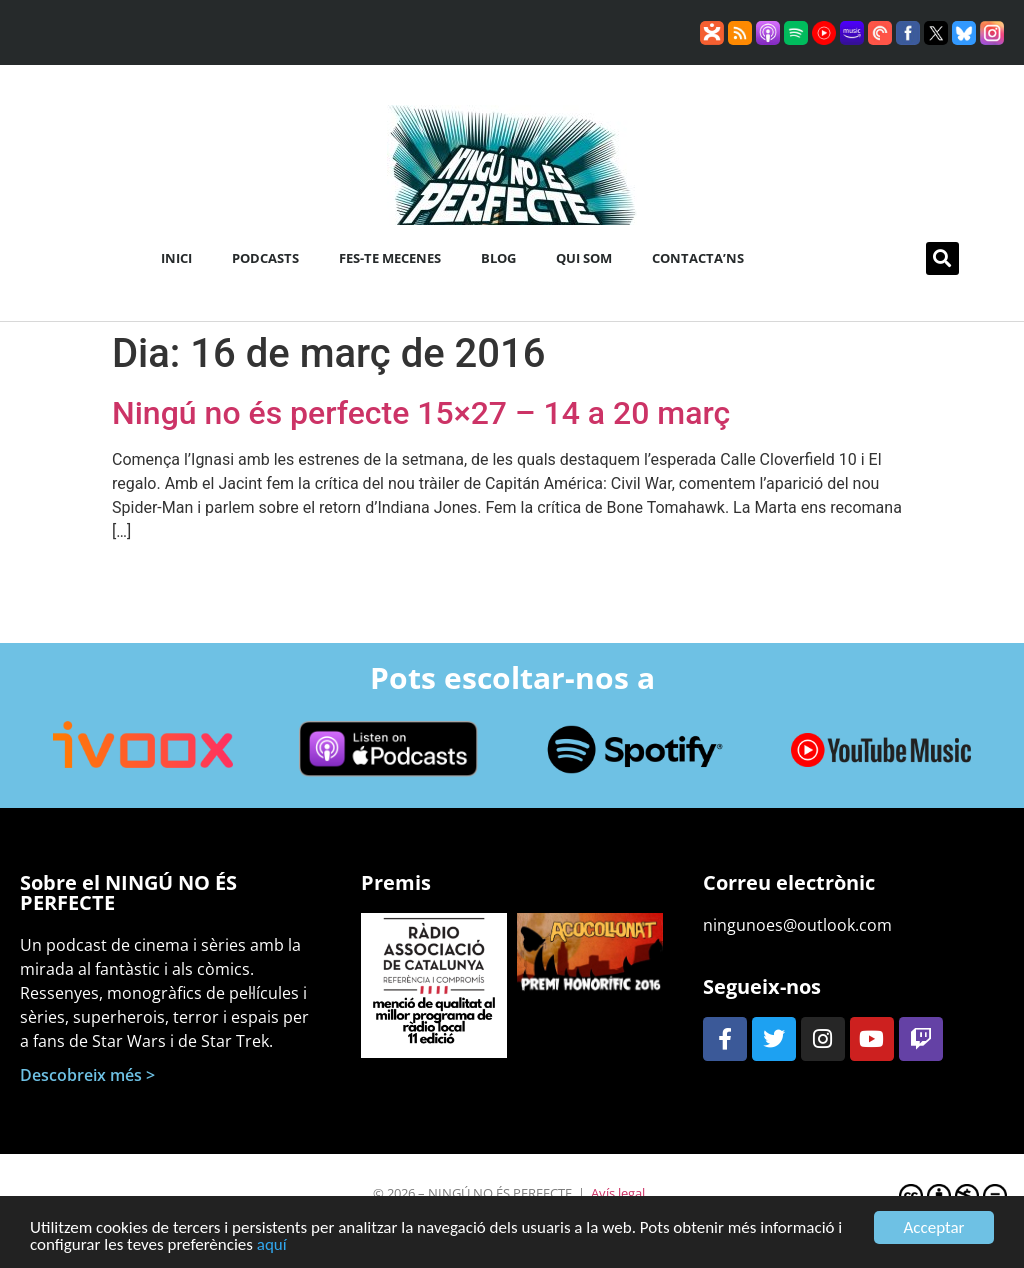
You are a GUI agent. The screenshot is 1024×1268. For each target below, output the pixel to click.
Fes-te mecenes (390, 258)
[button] (942, 258)
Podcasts (265, 258)
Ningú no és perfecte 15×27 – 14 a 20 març (421, 413)
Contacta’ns (698, 258)
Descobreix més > (87, 1075)
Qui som (584, 258)
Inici (176, 258)
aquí (272, 1248)
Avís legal (618, 1193)
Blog (498, 258)
